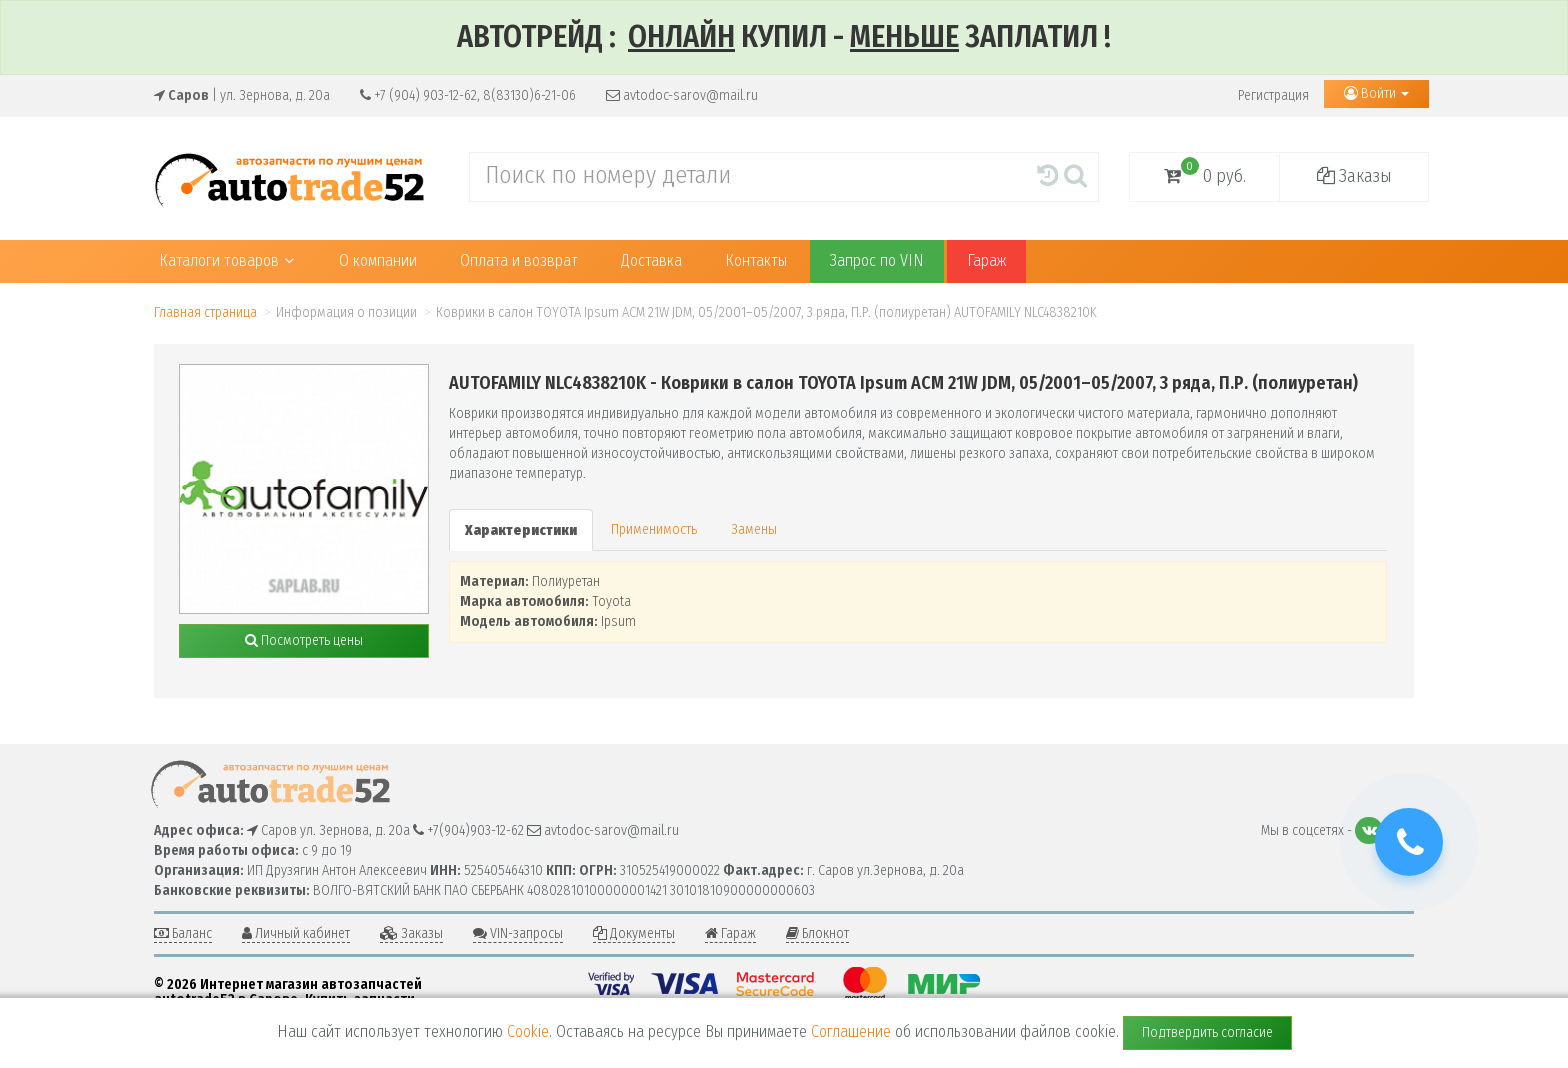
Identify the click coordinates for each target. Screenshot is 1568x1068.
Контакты (756, 260)
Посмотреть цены (304, 640)
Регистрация (1273, 95)
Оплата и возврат (519, 260)
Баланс (183, 933)
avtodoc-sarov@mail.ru (682, 95)
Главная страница (205, 312)
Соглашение (851, 1031)
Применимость (654, 529)
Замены (754, 529)
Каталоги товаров (226, 260)
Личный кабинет (296, 933)
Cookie (528, 1031)
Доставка (651, 260)
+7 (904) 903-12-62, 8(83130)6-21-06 (468, 95)
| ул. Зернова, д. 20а (242, 95)
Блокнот (817, 933)
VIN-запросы (518, 933)
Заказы (1354, 176)
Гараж (986, 260)
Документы (634, 933)
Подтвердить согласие (1207, 1032)
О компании (378, 260)
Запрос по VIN (877, 260)
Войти (1376, 93)
